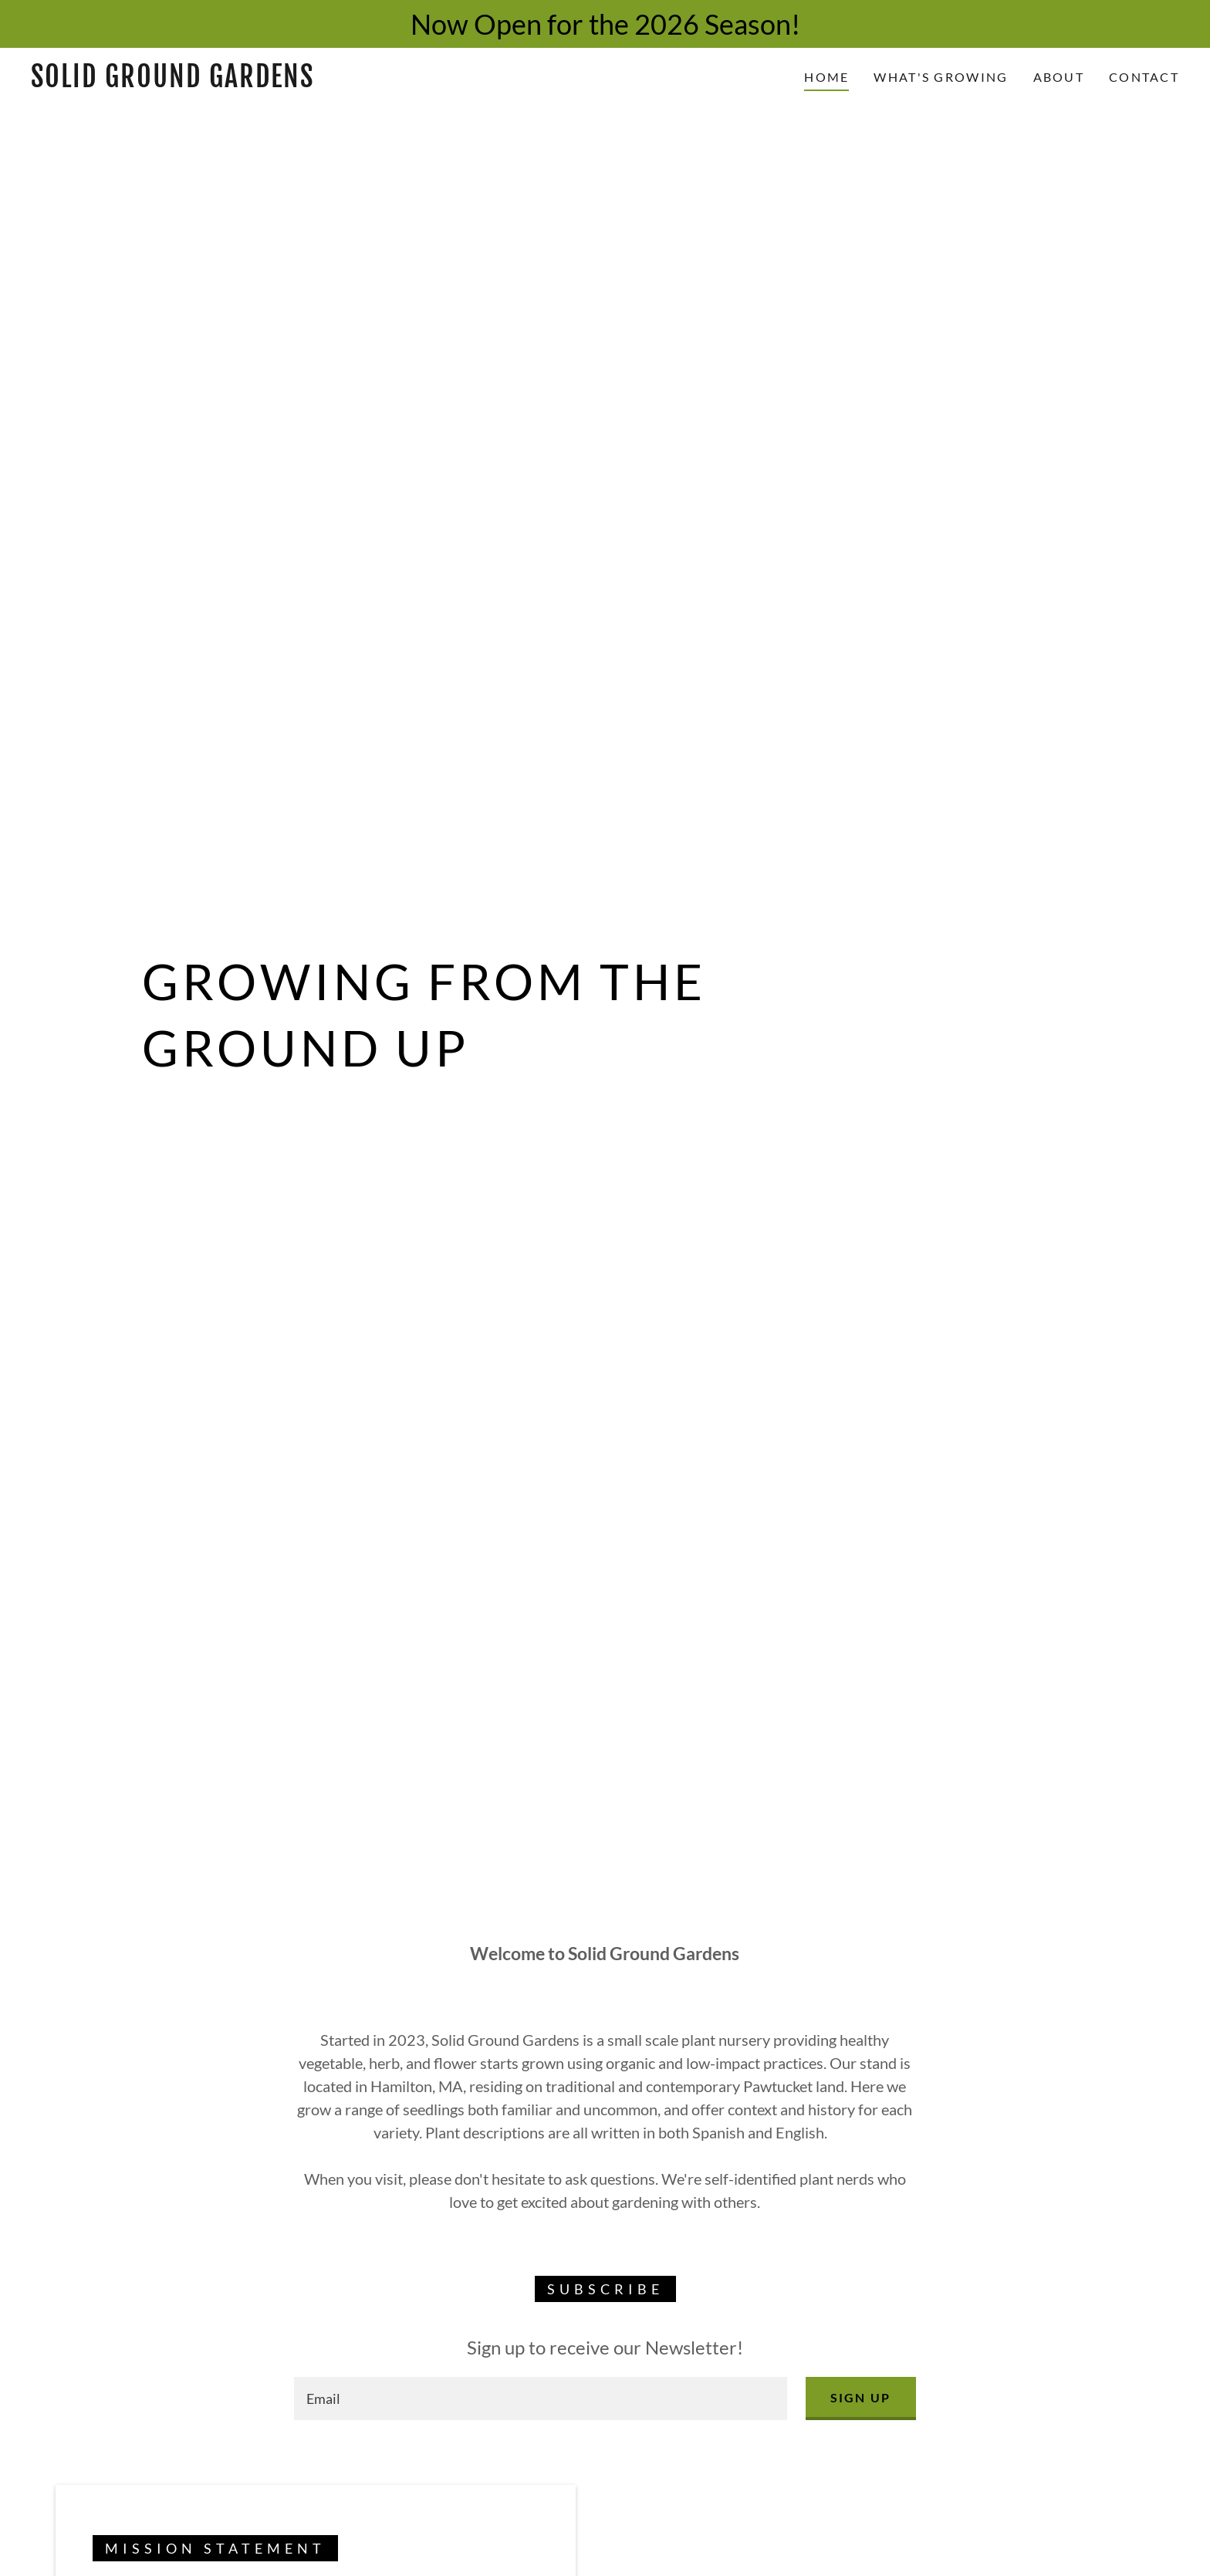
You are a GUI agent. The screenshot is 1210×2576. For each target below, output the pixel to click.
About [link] (1058, 76)
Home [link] (826, 76)
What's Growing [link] (941, 76)
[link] (190, 81)
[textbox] (540, 2398)
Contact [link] (1144, 76)
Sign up (860, 2397)
